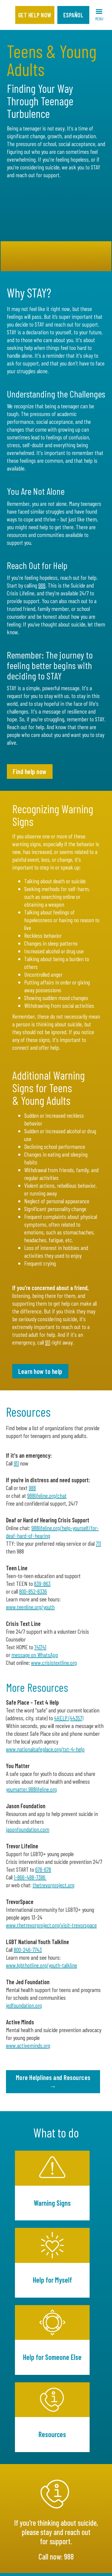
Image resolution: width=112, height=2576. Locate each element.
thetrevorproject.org (53, 1884)
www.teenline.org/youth (30, 1606)
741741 (40, 1646)
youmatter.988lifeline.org (31, 1789)
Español (73, 15)
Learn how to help (40, 1371)
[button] (99, 15)
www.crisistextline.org (54, 1662)
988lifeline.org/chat (47, 1495)
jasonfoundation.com (27, 1829)
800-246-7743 (28, 1949)
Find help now (30, 771)
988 (41, 585)
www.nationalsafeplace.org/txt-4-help (45, 1749)
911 (47, 1342)
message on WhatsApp (34, 1654)
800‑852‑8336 (33, 1591)
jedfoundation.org (24, 2005)
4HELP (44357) (68, 1717)
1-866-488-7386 (30, 1877)
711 (98, 1543)
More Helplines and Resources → (53, 2081)
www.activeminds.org (28, 2045)
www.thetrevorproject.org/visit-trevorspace (51, 1925)
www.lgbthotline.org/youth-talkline (41, 1965)
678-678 (43, 1869)
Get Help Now (34, 15)
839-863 (42, 1583)
